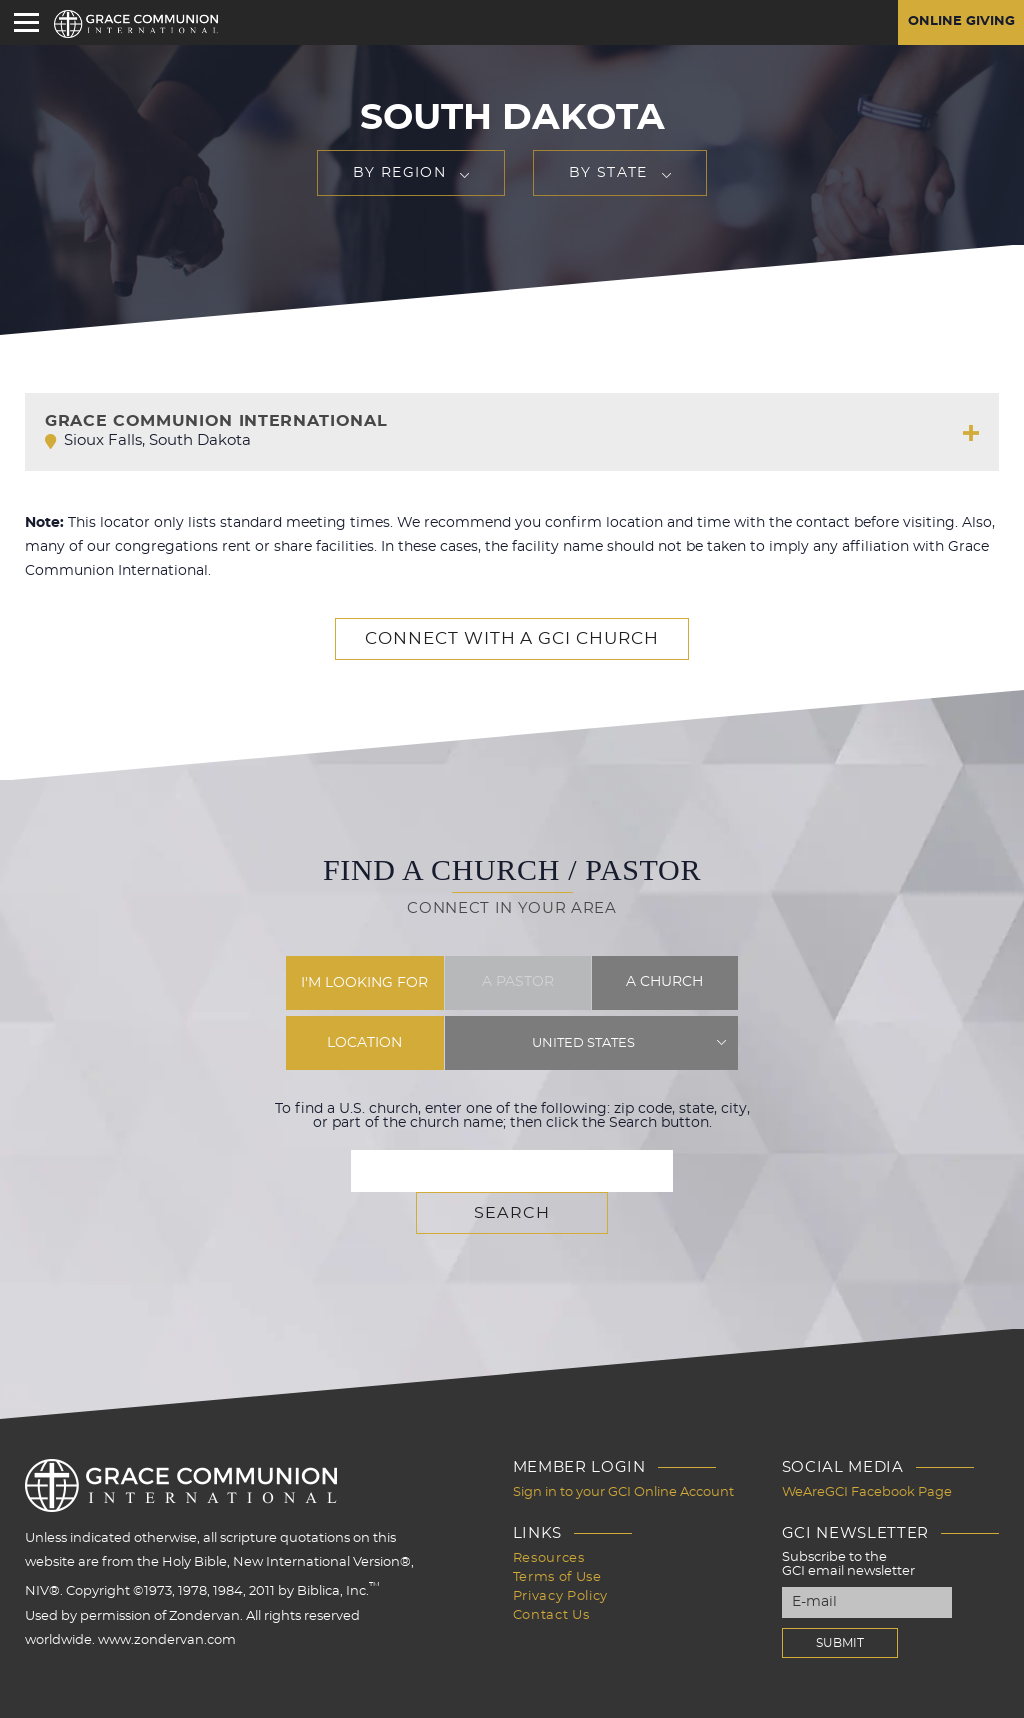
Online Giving (957, 23)
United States (584, 1043)
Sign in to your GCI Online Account (623, 1448)
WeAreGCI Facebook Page (867, 1448)
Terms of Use (557, 1531)
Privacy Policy (560, 1549)
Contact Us (551, 1567)
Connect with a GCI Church (512, 639)
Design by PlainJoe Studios (115, 1698)
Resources (549, 1513)
